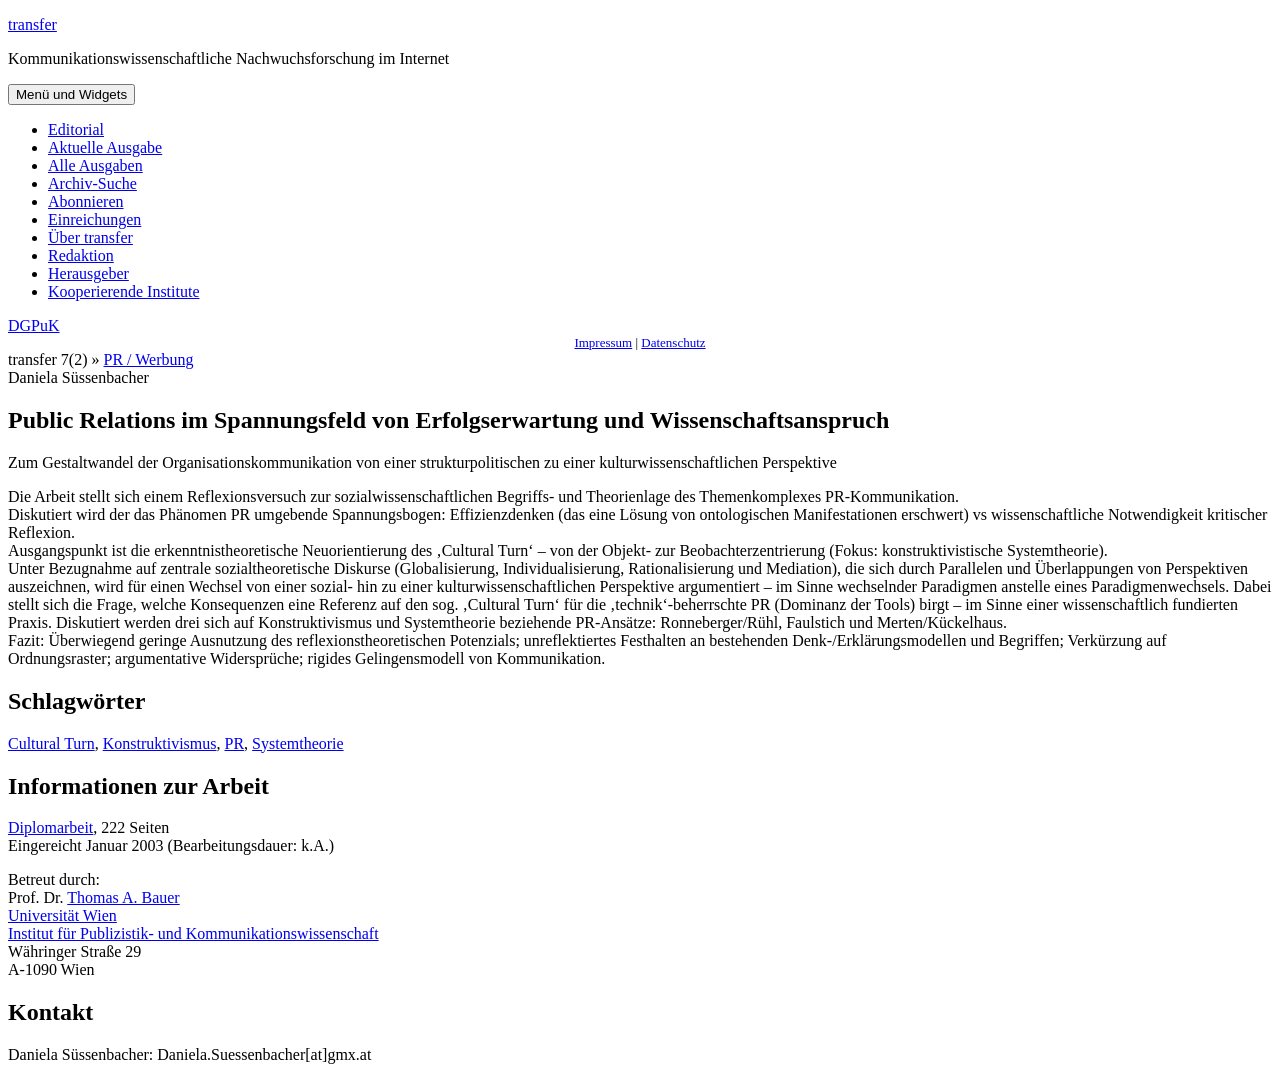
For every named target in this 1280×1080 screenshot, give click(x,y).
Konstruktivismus (160, 743)
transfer (32, 24)
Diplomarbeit (50, 827)
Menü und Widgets (71, 94)
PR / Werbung (149, 359)
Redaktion (81, 255)
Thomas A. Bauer (123, 897)
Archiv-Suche (92, 183)
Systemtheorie (298, 743)
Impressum (603, 342)
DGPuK (34, 325)
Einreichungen (94, 219)
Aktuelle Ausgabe (105, 147)
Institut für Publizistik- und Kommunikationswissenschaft (193, 933)
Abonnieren (86, 201)
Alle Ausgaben (95, 165)
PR (234, 743)
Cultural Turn (51, 743)
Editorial (76, 129)
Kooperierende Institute (124, 291)
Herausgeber (88, 273)
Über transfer (90, 237)
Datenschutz (673, 342)
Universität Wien (62, 915)
